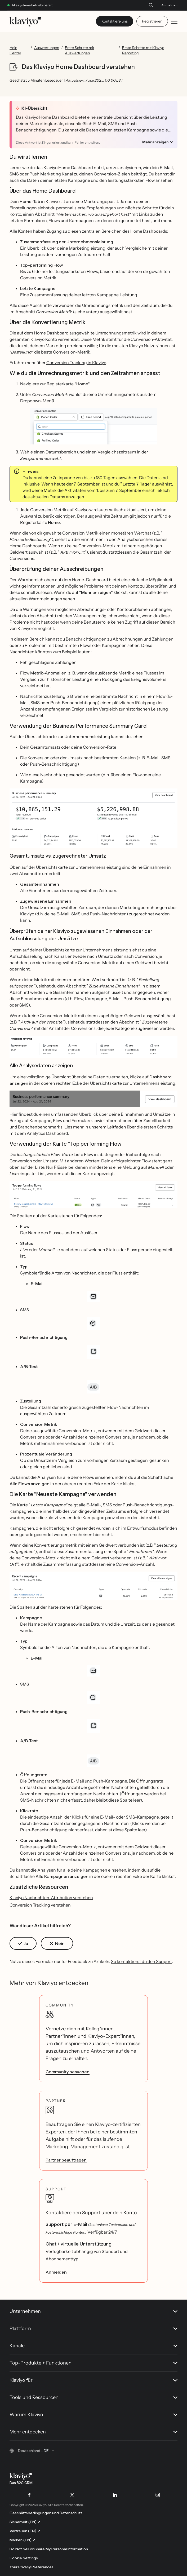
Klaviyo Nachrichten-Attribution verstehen (51, 1897)
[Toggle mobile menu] (174, 21)
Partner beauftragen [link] (66, 2160)
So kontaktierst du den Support (141, 1961)
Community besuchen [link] (68, 2071)
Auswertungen (46, 47)
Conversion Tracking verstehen (40, 1905)
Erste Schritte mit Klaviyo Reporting (143, 50)
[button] (93, 426)
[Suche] (151, 5)
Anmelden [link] (56, 2272)
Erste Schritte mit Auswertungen (79, 50)
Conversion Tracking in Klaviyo (76, 362)
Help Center (15, 50)
